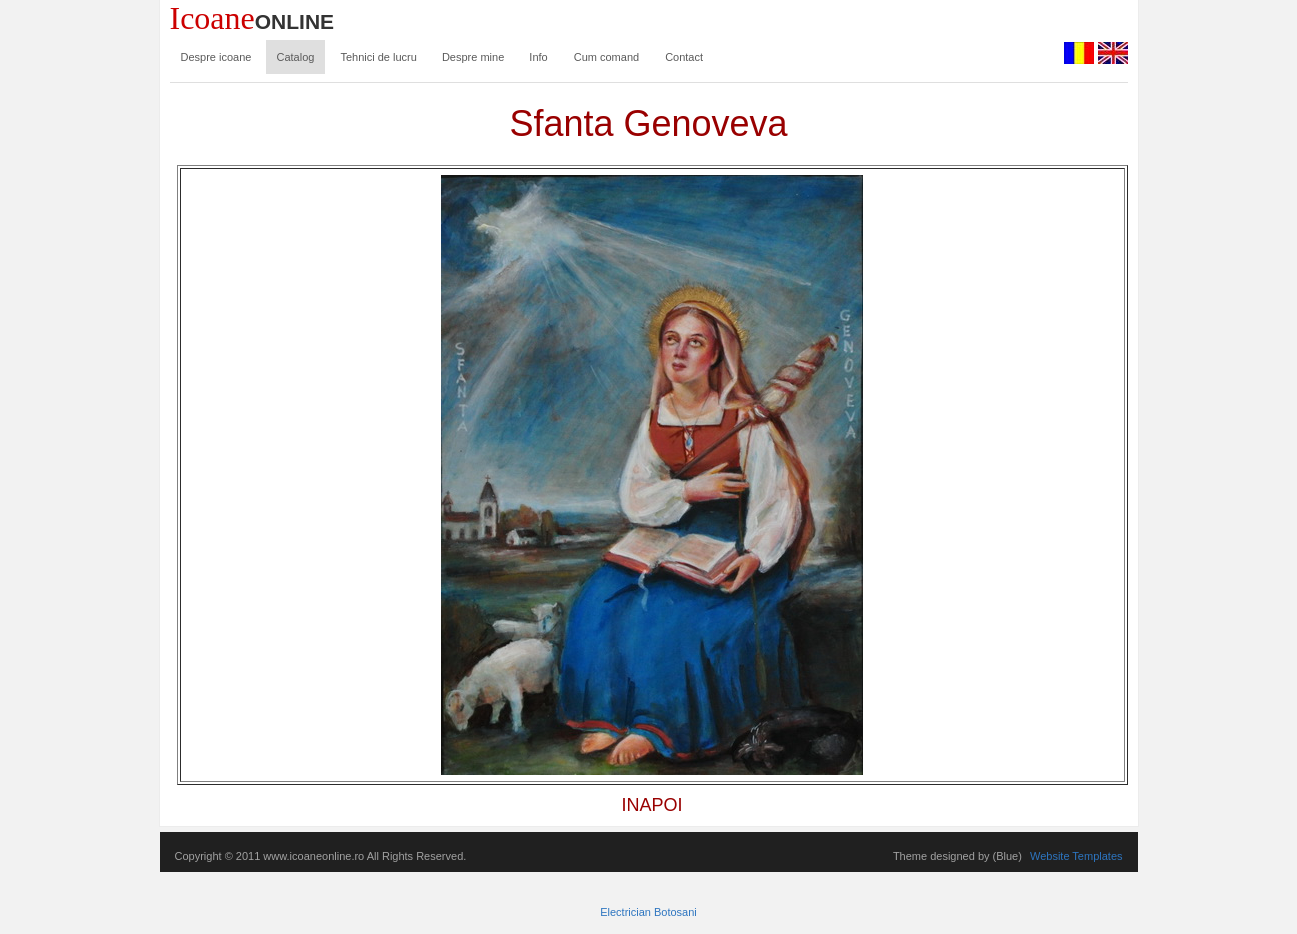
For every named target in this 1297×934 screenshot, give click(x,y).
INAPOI (651, 805)
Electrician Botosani (648, 912)
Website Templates (1076, 856)
